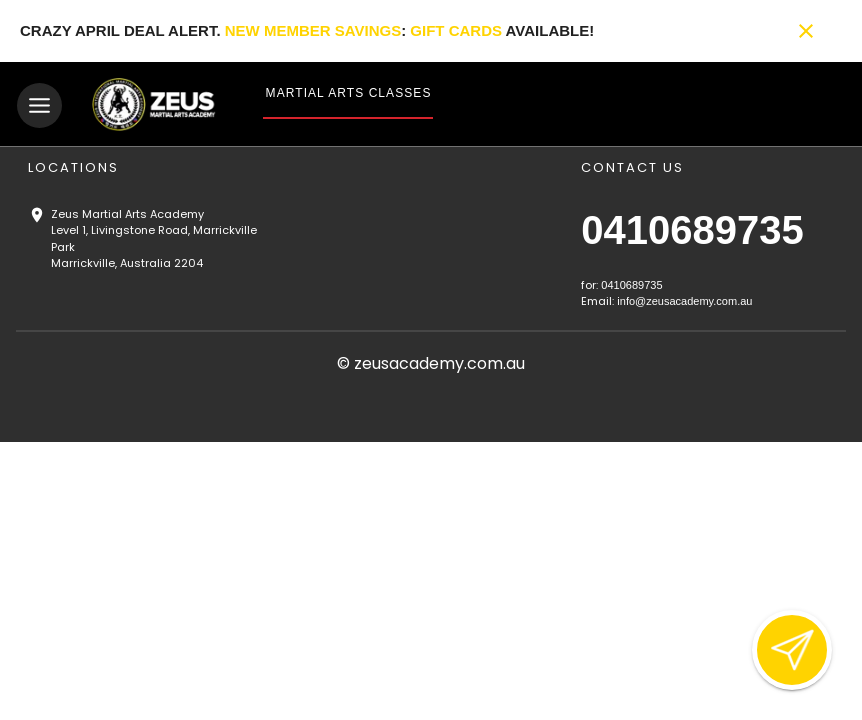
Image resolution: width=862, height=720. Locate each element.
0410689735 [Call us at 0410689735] (692, 230)
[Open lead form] (792, 650)
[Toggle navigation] (39, 105)
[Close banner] (806, 31)
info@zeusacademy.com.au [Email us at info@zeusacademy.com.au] (684, 301)
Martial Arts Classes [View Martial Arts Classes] (349, 93)
